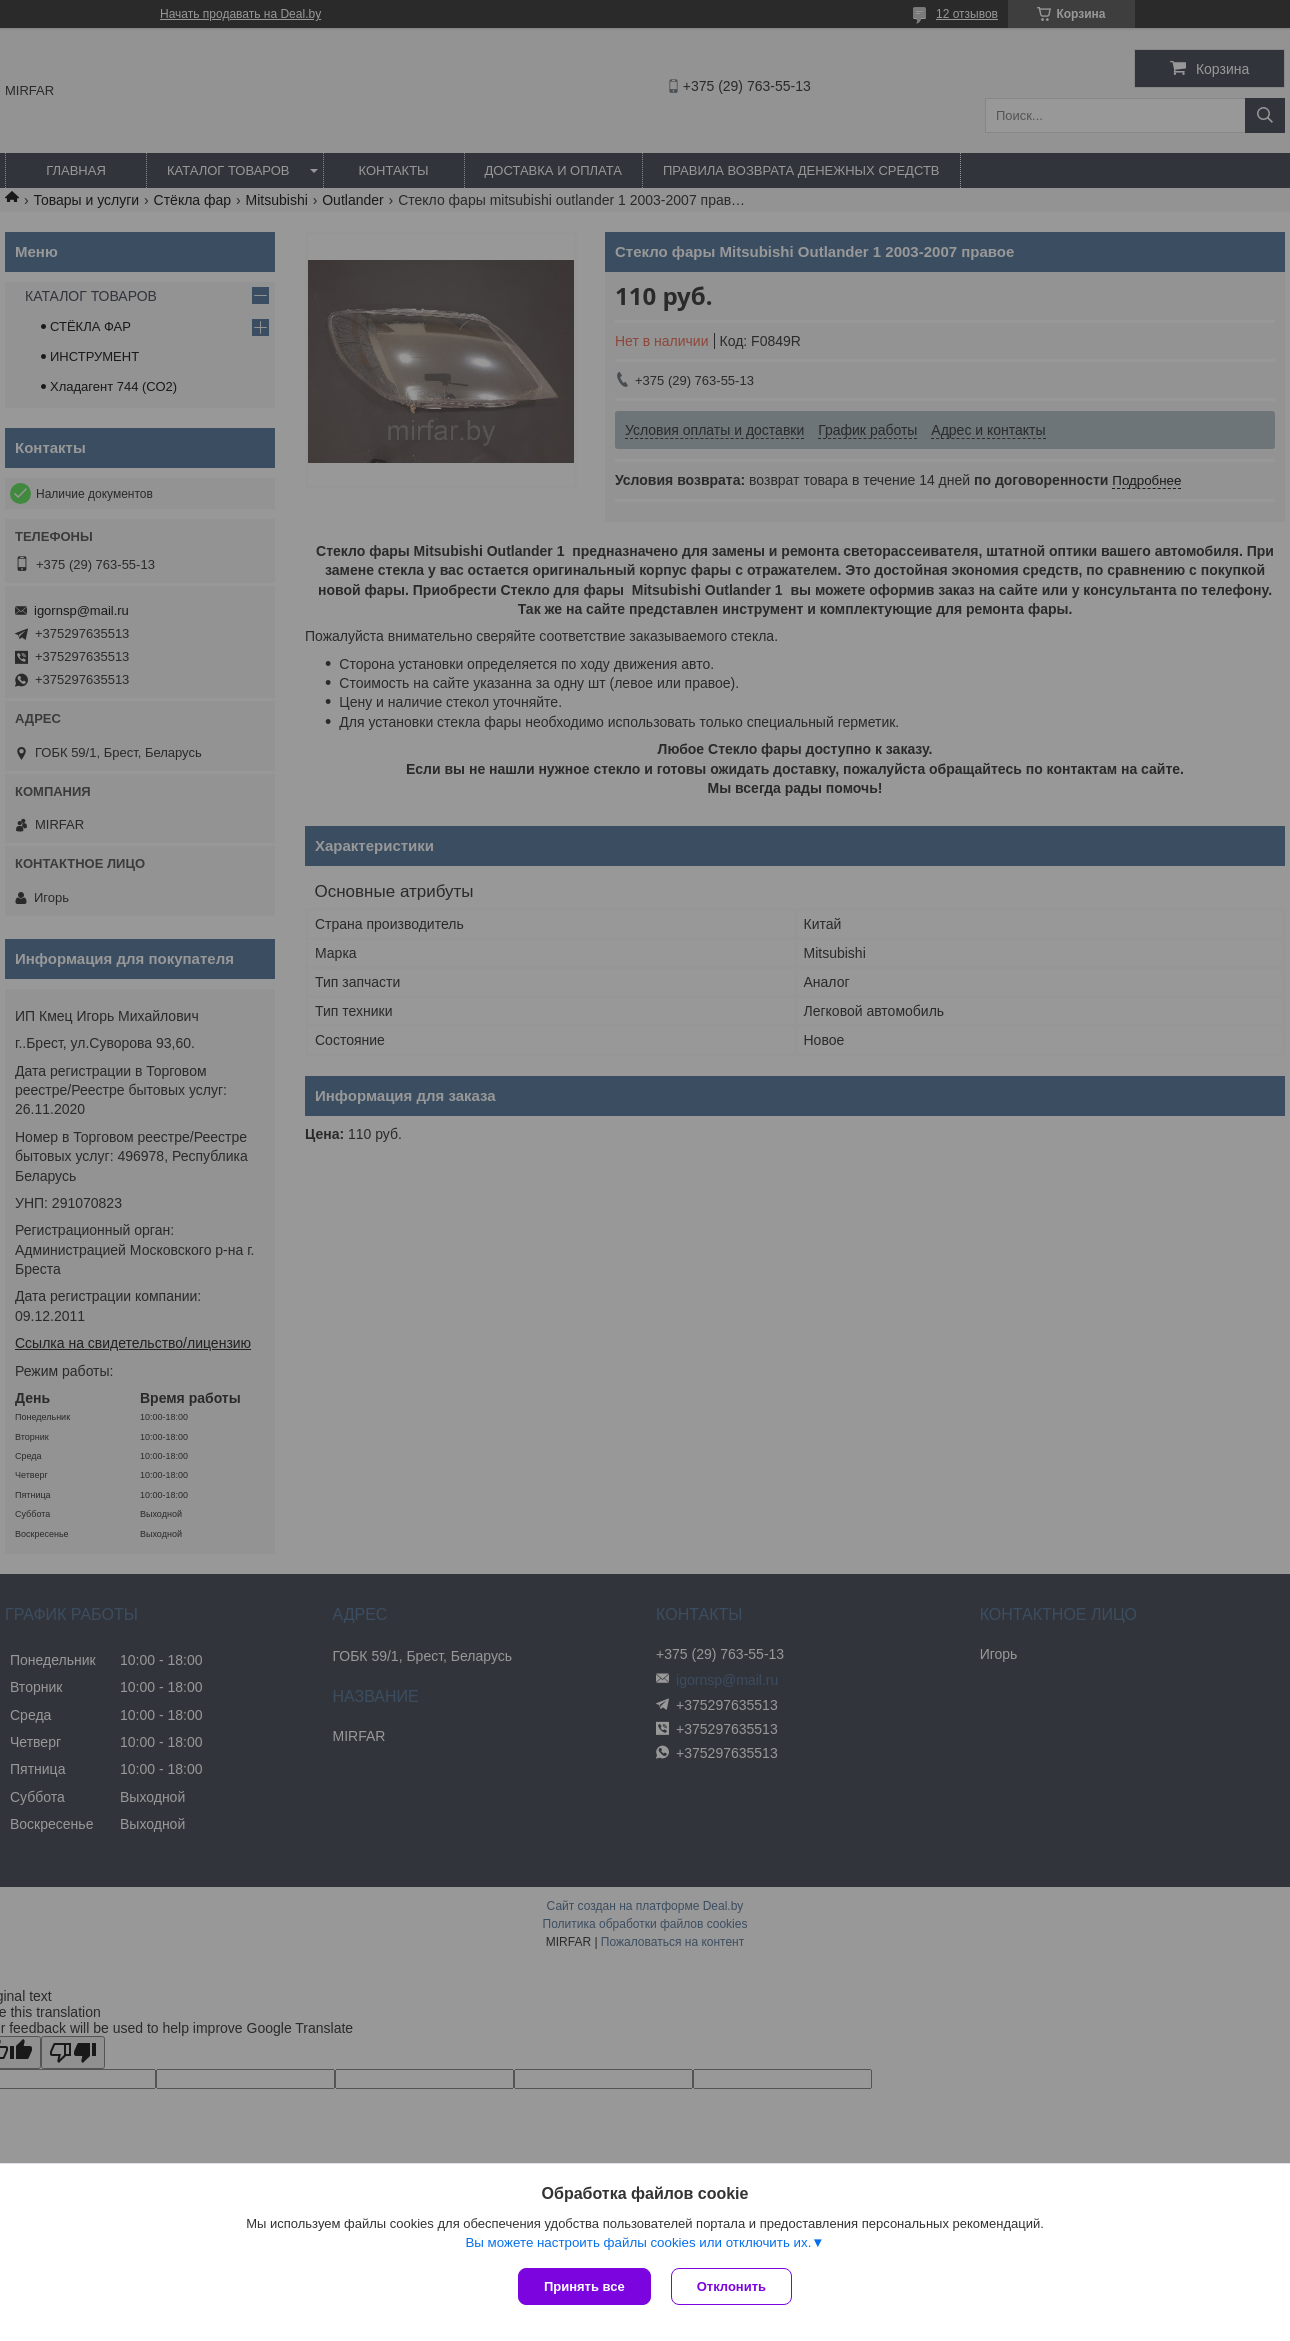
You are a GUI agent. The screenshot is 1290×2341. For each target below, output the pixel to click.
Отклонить (731, 2286)
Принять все (584, 2286)
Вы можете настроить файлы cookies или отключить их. (638, 2242)
